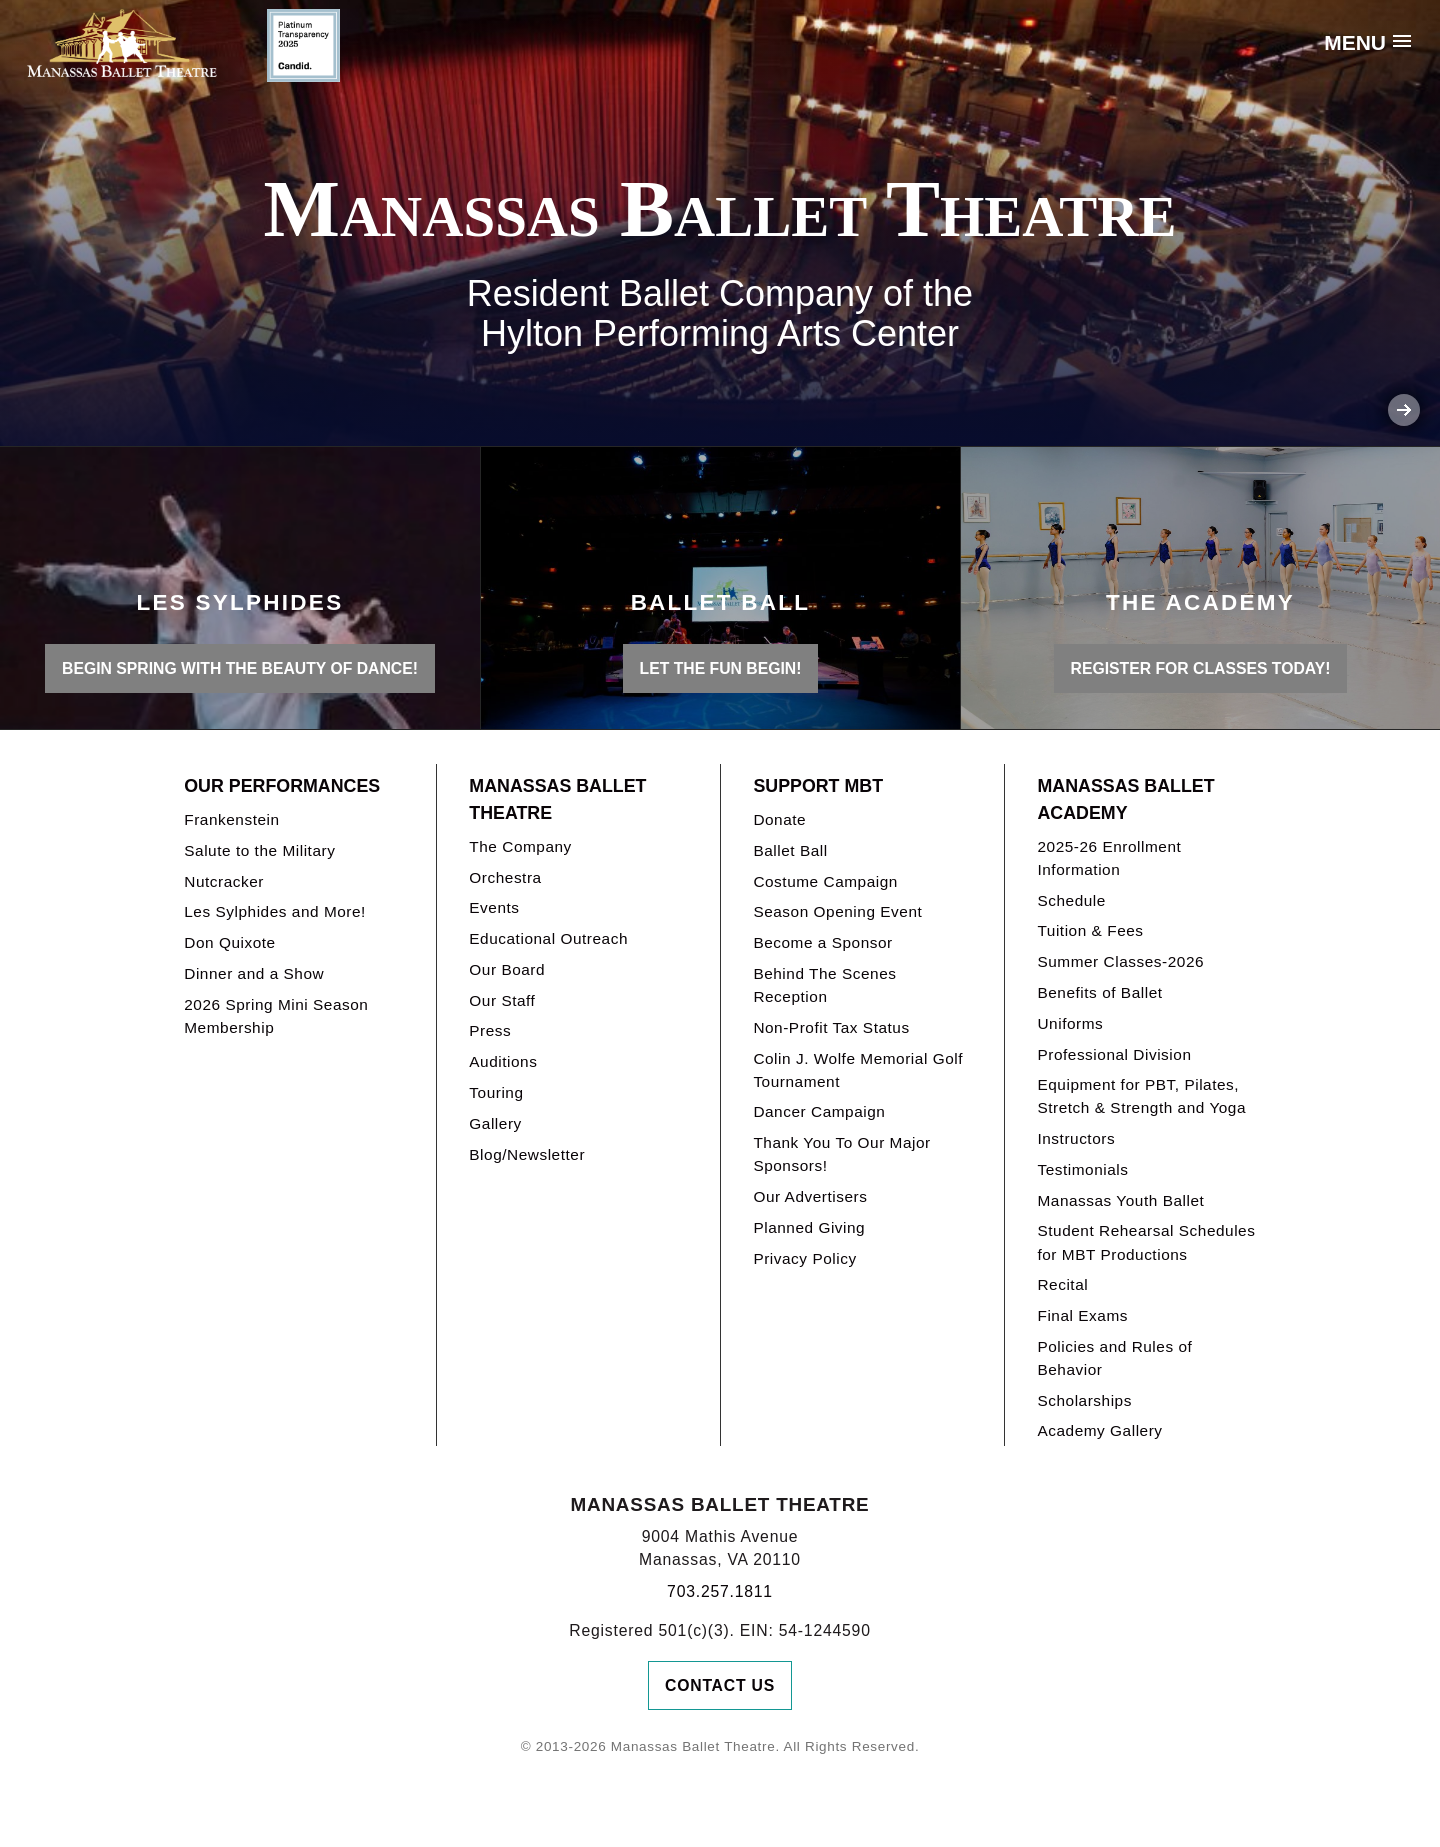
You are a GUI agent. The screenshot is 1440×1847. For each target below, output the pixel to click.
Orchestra (505, 877)
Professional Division (1114, 1054)
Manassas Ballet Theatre (557, 799)
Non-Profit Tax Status (831, 1027)
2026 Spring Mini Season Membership (276, 1016)
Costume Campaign (825, 881)
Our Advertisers (810, 1196)
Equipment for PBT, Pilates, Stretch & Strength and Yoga (1141, 1096)
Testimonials (1082, 1169)
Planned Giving (809, 1227)
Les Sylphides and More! (275, 911)
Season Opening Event (837, 911)
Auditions (503, 1061)
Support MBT (818, 786)
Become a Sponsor (822, 942)
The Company (520, 846)
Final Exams (1082, 1315)
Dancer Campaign (819, 1111)
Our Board (507, 969)
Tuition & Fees (1090, 930)
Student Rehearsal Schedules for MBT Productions (1146, 1242)
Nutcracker (224, 881)
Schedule (1071, 900)
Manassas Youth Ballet (1120, 1200)
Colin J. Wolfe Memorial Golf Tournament (858, 1070)
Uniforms (1070, 1023)
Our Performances (282, 786)
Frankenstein (231, 819)
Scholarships (1084, 1400)
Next (1404, 410)
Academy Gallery (1099, 1430)
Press (490, 1030)
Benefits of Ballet (1099, 992)
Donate (779, 819)
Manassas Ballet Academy (1125, 799)
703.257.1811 (720, 1591)
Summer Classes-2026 (1120, 961)
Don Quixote (229, 942)
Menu (1355, 42)
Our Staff (502, 1000)
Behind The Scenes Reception (824, 985)
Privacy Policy (804, 1258)
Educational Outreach (548, 938)
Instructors (1076, 1138)
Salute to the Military (259, 850)
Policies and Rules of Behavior (1114, 1358)
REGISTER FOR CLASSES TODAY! (1201, 668)
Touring (496, 1092)
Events (494, 907)
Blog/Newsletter (527, 1154)
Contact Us (720, 1685)
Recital (1062, 1284)
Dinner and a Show (254, 973)
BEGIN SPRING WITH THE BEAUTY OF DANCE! (240, 668)
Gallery (495, 1123)
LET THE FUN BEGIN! (721, 668)
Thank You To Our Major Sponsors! (841, 1154)
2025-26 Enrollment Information (1109, 858)
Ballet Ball (790, 850)
